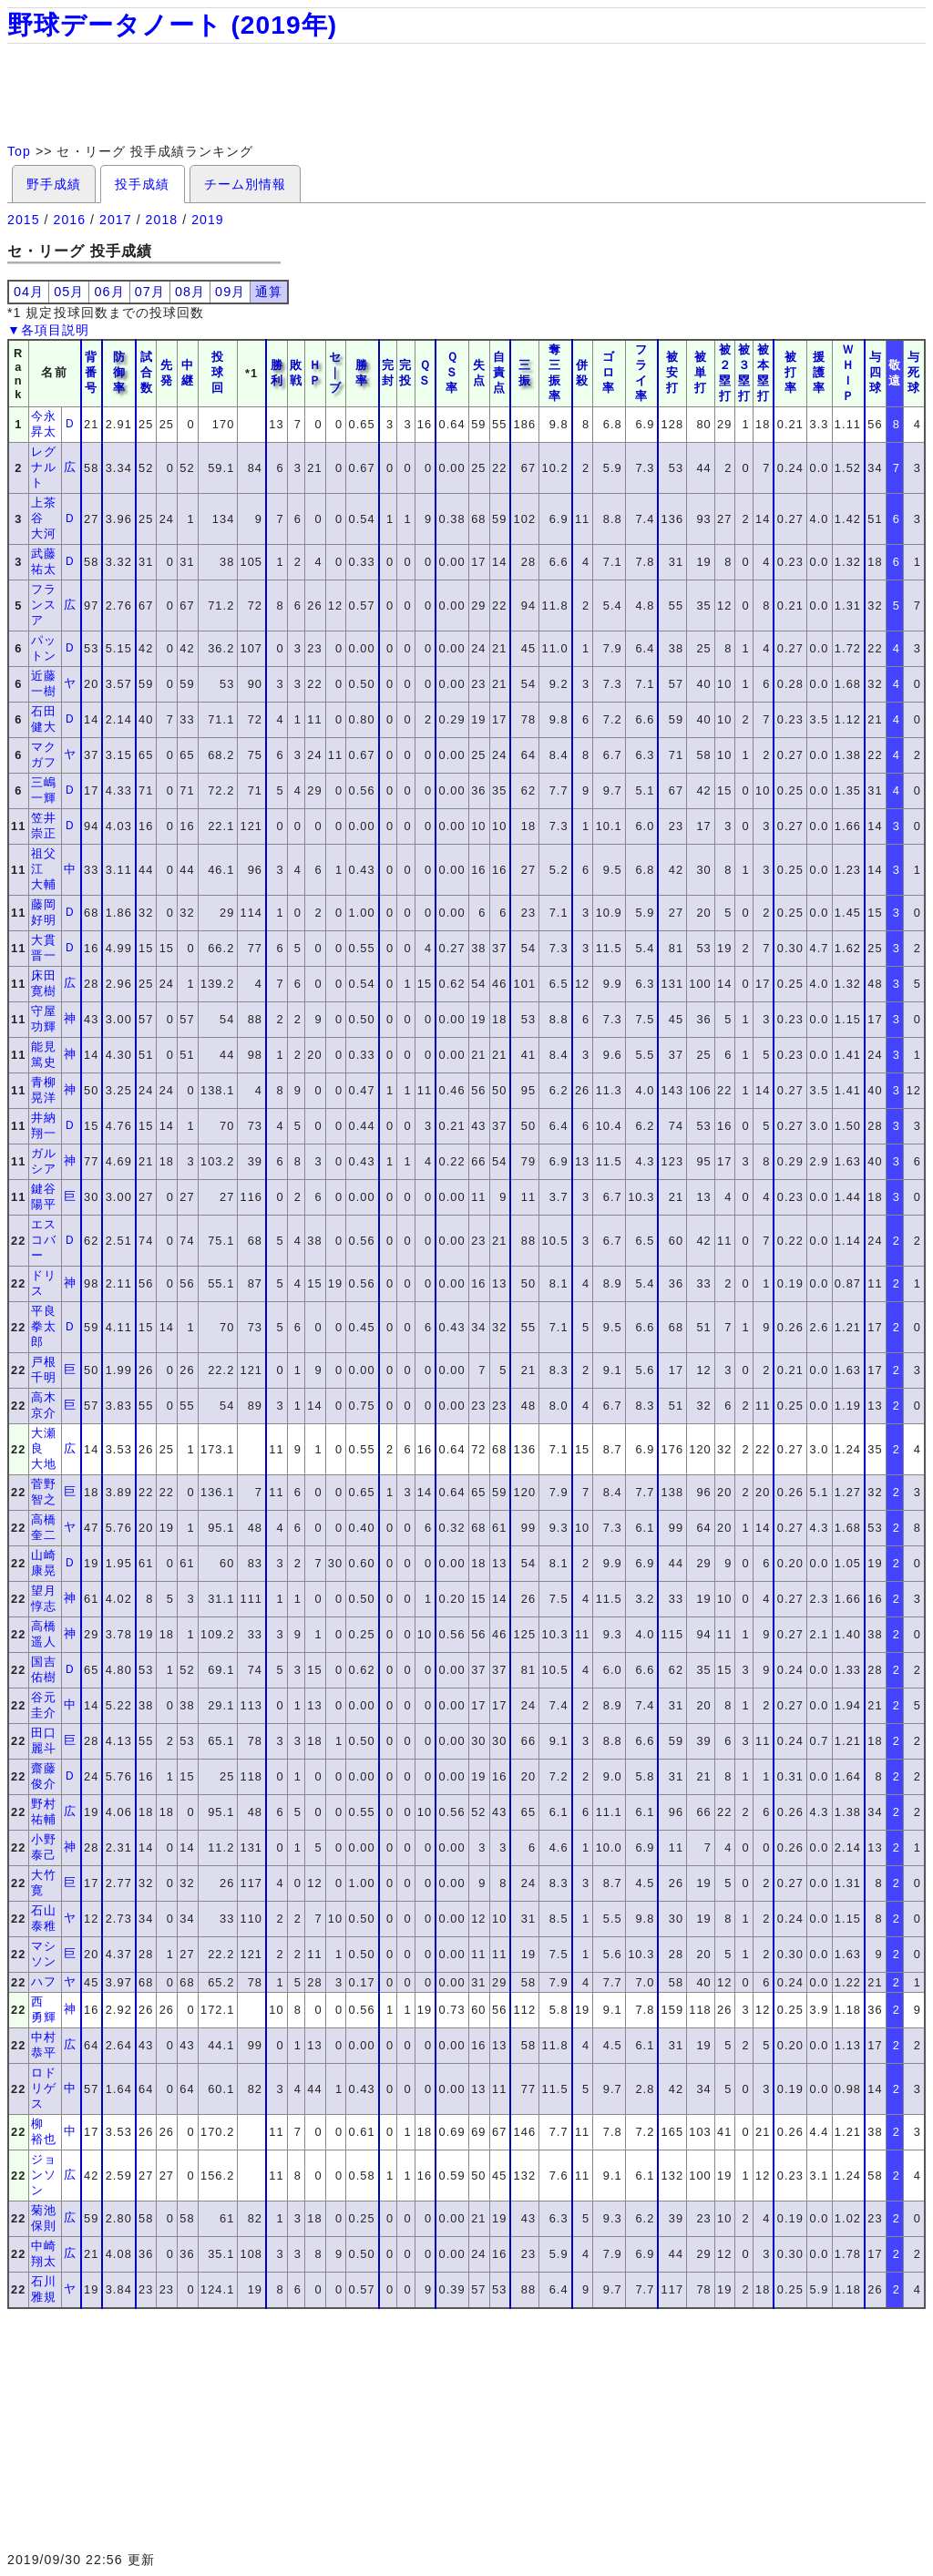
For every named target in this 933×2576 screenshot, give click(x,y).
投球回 (217, 372)
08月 (190, 291)
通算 (268, 291)
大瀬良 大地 (43, 1448)
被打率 (790, 372)
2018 (162, 219)
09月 (230, 291)
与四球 (875, 372)
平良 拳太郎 (50, 1326)
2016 (70, 219)
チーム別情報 (245, 184)
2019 (207, 219)
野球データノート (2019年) (172, 25)
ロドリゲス (43, 2088)
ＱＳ (424, 372)
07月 (150, 291)
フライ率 (641, 373)
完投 (405, 372)
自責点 (499, 372)
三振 (524, 372)
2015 (23, 219)
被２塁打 (725, 373)
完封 (388, 372)
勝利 (277, 372)
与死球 (913, 372)
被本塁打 (763, 373)
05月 (69, 291)
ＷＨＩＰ (848, 373)
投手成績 (142, 184)
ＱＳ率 (452, 372)
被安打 (672, 372)
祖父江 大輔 (43, 869)
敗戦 (296, 372)
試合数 (146, 372)
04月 (29, 291)
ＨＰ (315, 372)
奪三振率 (555, 373)
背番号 (91, 372)
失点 (479, 372)
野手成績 (53, 184)
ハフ (43, 1981)
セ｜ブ (335, 372)
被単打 (700, 372)
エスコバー (43, 1239)
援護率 (819, 372)
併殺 (582, 372)
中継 (187, 372)
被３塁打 (744, 373)
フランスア (43, 604)
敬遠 (894, 372)
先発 (166, 372)
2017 (115, 219)
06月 (109, 291)
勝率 (361, 372)
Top (19, 151)
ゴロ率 (608, 372)
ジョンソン (43, 2174)
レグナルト (43, 467)
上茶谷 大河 (43, 518)
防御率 (119, 372)
